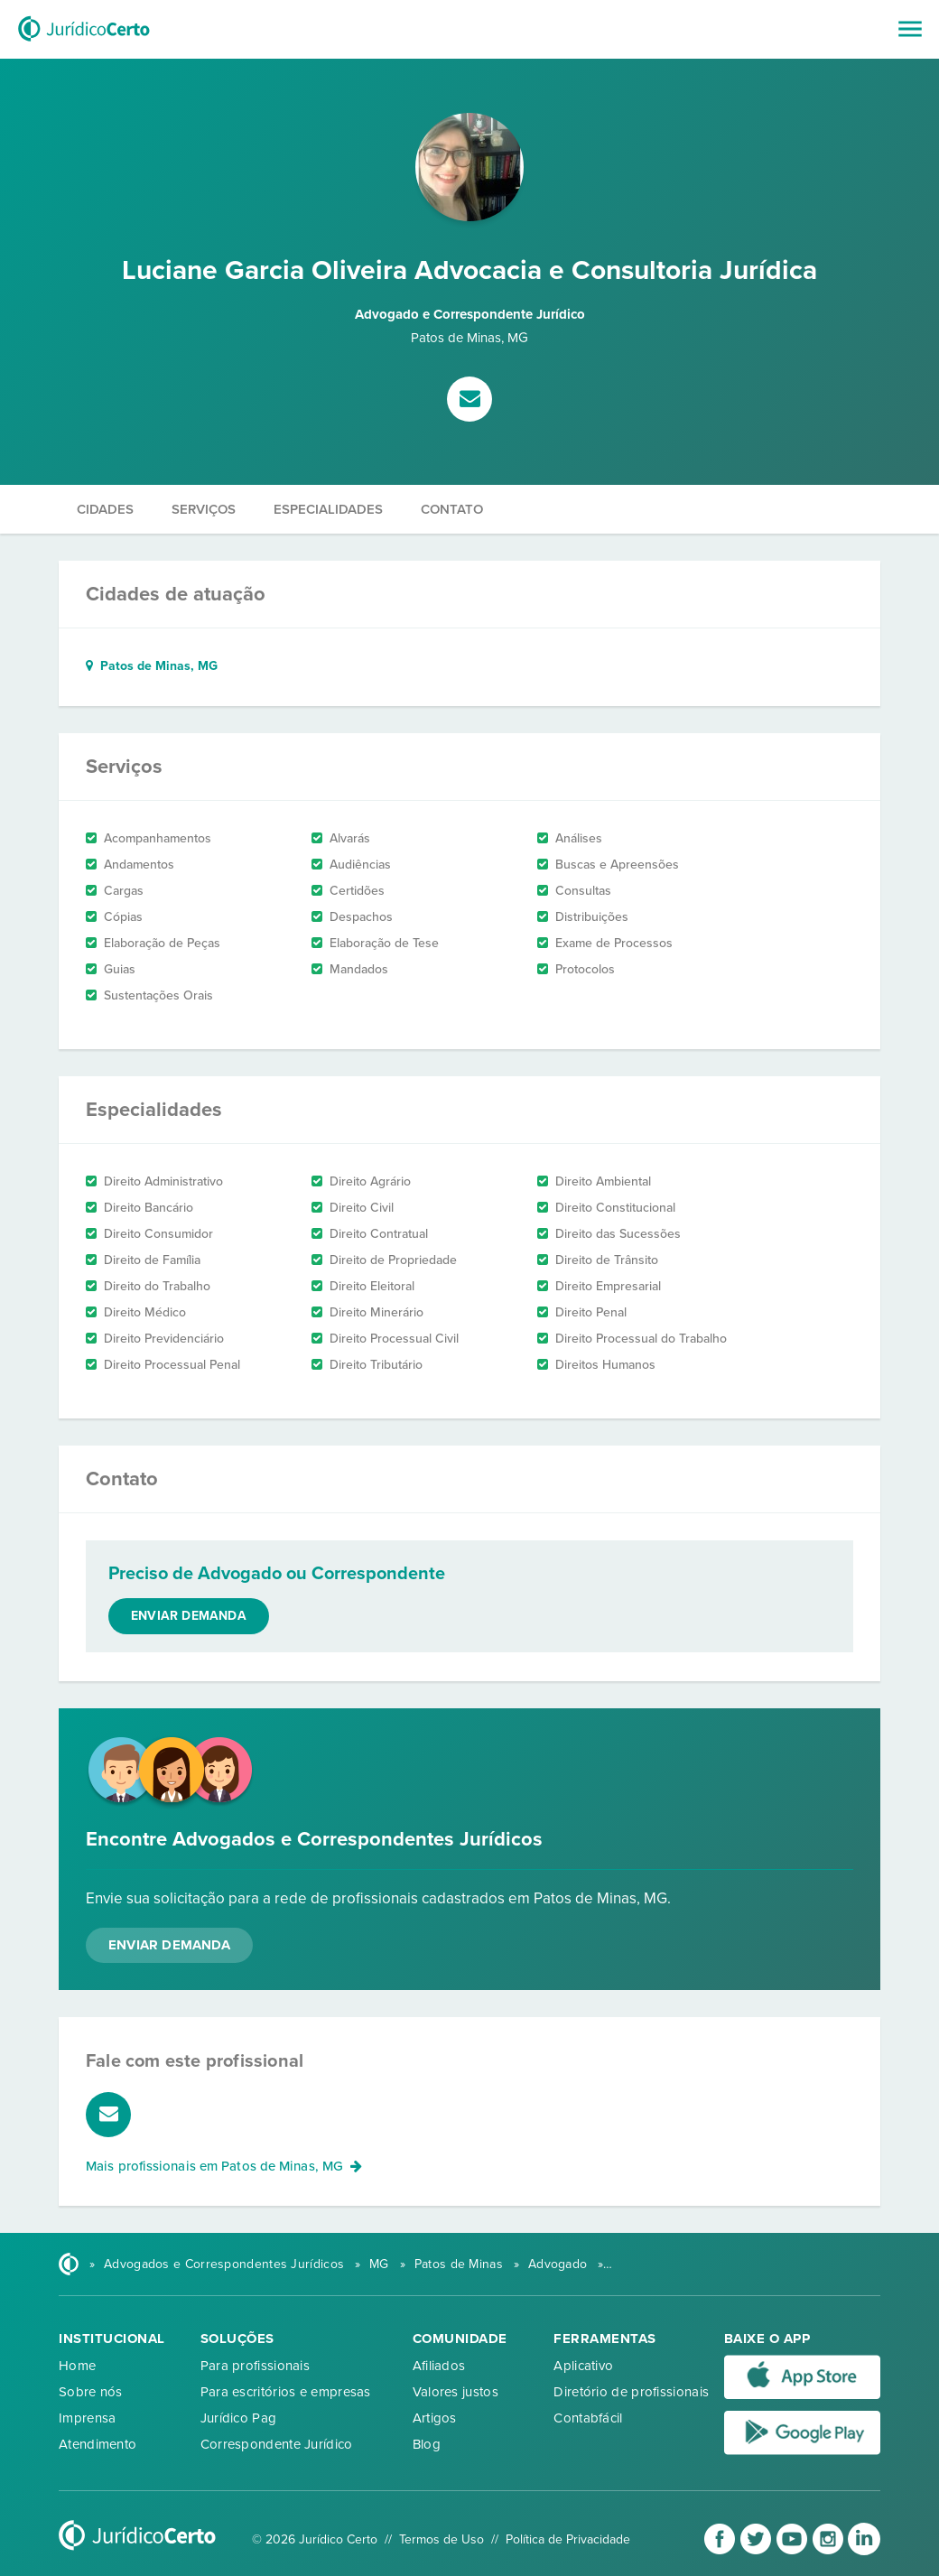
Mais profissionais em (224, 2166)
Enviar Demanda (169, 1945)
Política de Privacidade (568, 2539)
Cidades (105, 509)
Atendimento (97, 2444)
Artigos (435, 2418)
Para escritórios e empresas (285, 2392)
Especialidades (328, 509)
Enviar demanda (188, 1615)
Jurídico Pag (238, 2418)
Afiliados (439, 2365)
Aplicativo (583, 2365)
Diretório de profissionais (631, 2392)
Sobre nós (91, 2392)
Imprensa (87, 2418)
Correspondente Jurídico (276, 2444)
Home (77, 2365)
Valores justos (455, 2392)
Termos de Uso (441, 2539)
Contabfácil (587, 2418)
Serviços (204, 509)
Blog (427, 2444)
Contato (452, 509)
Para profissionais (255, 2365)
